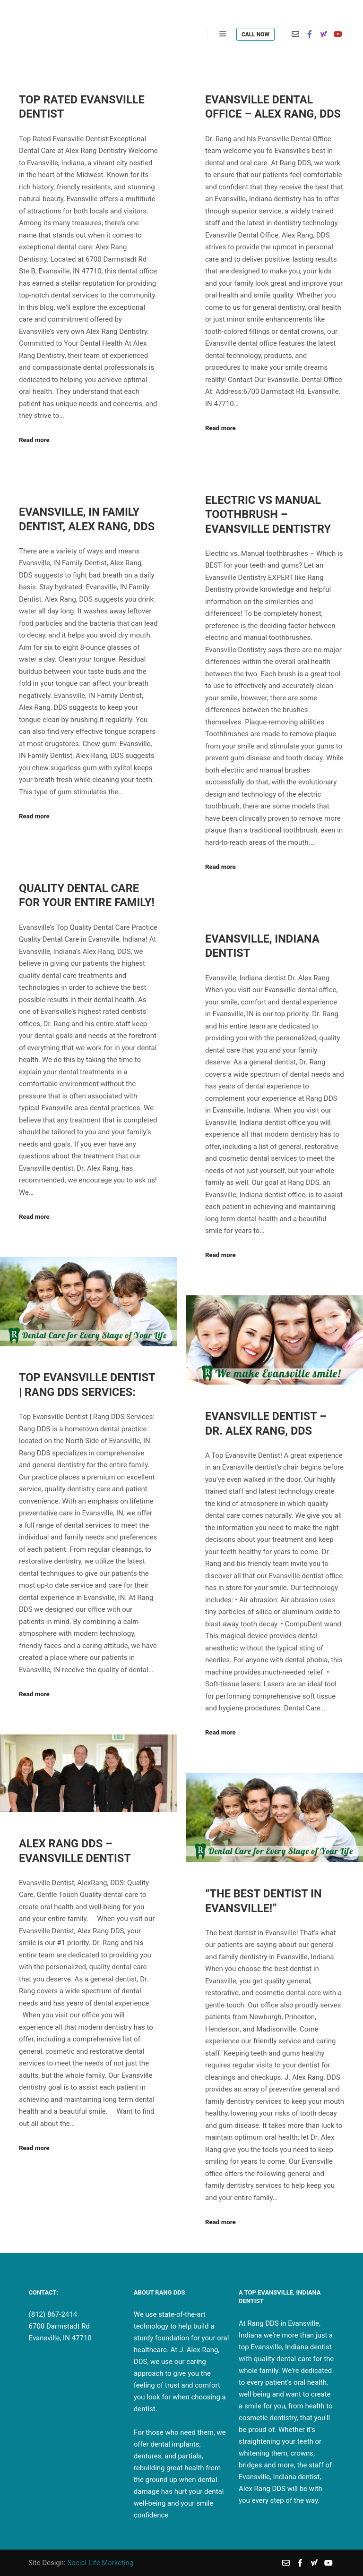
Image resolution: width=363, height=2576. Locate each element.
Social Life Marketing (100, 2563)
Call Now (255, 34)
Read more (34, 439)
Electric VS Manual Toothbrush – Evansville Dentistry (268, 514)
